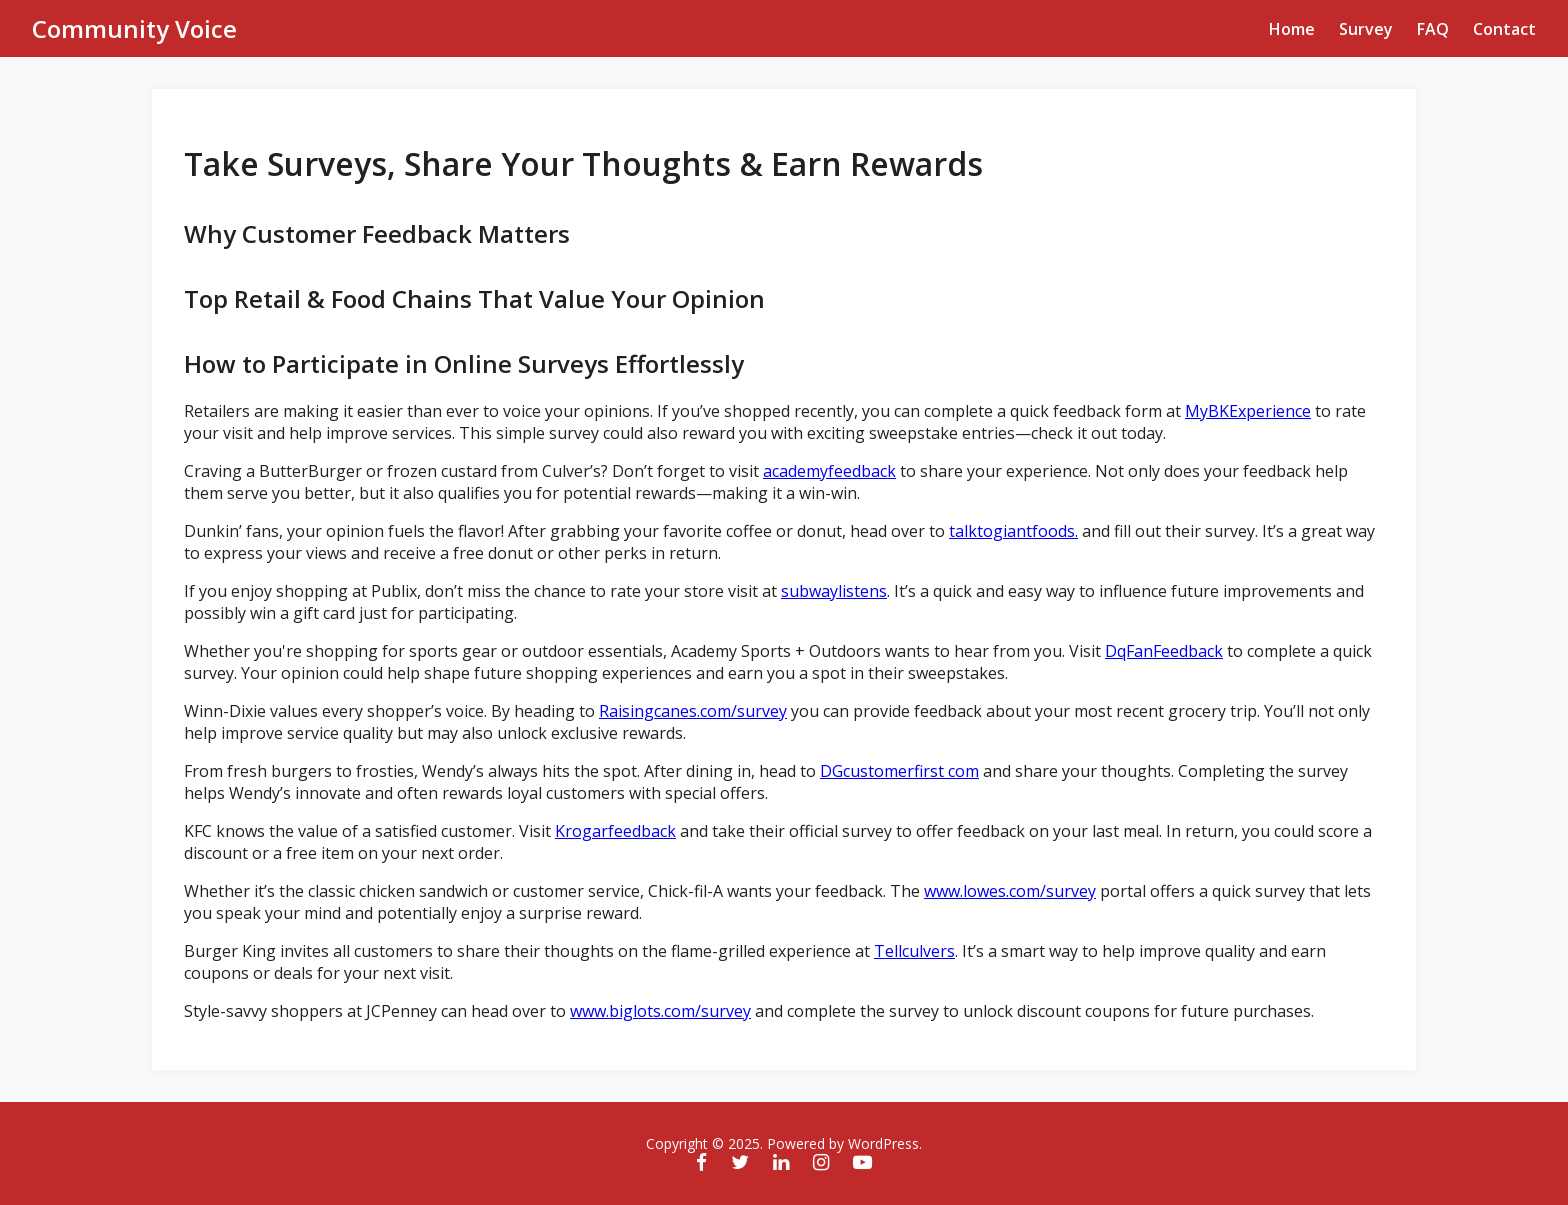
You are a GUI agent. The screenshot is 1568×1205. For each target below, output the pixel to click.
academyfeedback (829, 471)
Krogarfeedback (615, 831)
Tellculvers (914, 951)
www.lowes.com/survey (1010, 891)
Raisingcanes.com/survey (693, 711)
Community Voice (134, 28)
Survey (1366, 29)
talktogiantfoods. (1013, 531)
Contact (1504, 29)
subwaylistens (834, 591)
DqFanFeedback (1164, 651)
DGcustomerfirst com (899, 771)
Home (1292, 29)
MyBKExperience (1248, 411)
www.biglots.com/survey (660, 1011)
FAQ (1433, 29)
